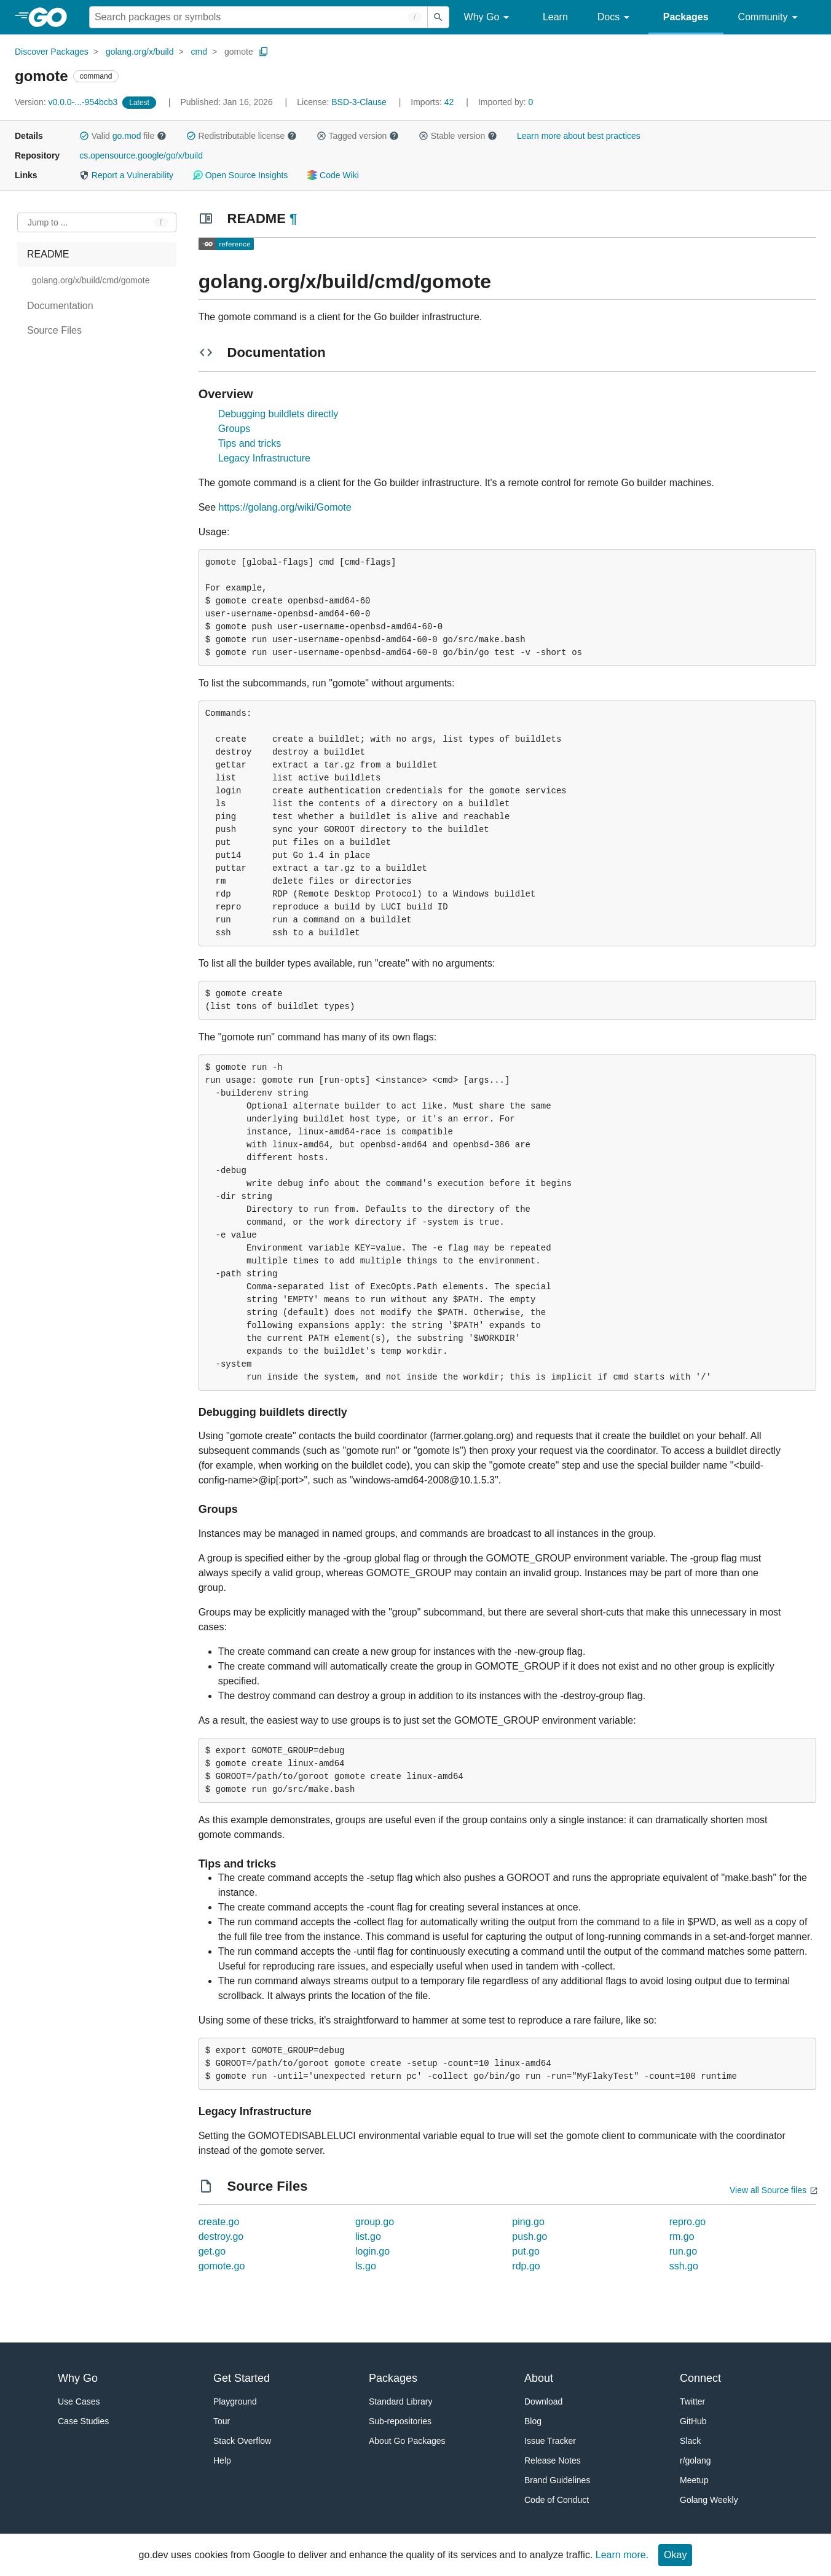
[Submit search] (438, 17)
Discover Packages (52, 52)
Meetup (694, 2480)
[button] (84, 136)
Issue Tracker (550, 2441)
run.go (683, 2251)
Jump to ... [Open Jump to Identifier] (48, 222)
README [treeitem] (48, 254)
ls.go (365, 2266)
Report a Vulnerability (126, 175)
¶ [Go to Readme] (293, 218)
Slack (690, 2441)
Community (769, 17)
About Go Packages (407, 2441)
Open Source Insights (240, 175)
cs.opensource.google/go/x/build (141, 155)
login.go (372, 2251)
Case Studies (83, 2421)
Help (222, 2460)
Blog (533, 2421)
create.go (219, 2222)
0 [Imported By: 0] (506, 102)
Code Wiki (332, 175)
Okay (675, 2555)
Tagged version (358, 136)
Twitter (692, 2401)
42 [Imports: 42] (433, 102)
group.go (374, 2222)
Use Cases (79, 2401)
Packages (686, 17)
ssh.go (683, 2266)
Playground (235, 2401)
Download (543, 2401)
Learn (555, 17)
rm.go (682, 2236)
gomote (238, 52)
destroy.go (221, 2236)
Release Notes (552, 2460)
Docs (615, 17)
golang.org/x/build (140, 52)
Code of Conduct (556, 2500)
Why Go (488, 17)
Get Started (241, 2378)
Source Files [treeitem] (54, 330)
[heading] (52, 17)
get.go (212, 2251)
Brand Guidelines (557, 2480)
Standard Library (401, 2401)
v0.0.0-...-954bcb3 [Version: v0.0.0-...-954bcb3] (67, 102)
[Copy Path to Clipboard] (263, 51)
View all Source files (768, 2190)
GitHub (693, 2421)
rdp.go (526, 2266)
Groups (234, 428)
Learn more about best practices (578, 136)
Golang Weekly (709, 2500)
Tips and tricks (250, 443)
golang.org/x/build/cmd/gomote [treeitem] (90, 280)
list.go (368, 2236)
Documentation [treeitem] (60, 305)
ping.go (528, 2222)
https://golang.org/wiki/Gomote (285, 507)
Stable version (458, 136)
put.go (525, 2251)
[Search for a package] (258, 17)
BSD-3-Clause (358, 102)
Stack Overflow (242, 2441)
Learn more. (622, 2555)
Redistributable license (241, 136)
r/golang (695, 2460)
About (538, 2378)
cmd (199, 52)
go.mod (126, 136)
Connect (700, 2378)
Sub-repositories (400, 2421)
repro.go (687, 2222)
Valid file (123, 136)
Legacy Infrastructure (264, 458)
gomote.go (222, 2266)
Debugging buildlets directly (278, 414)
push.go (529, 2236)
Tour (221, 2421)
